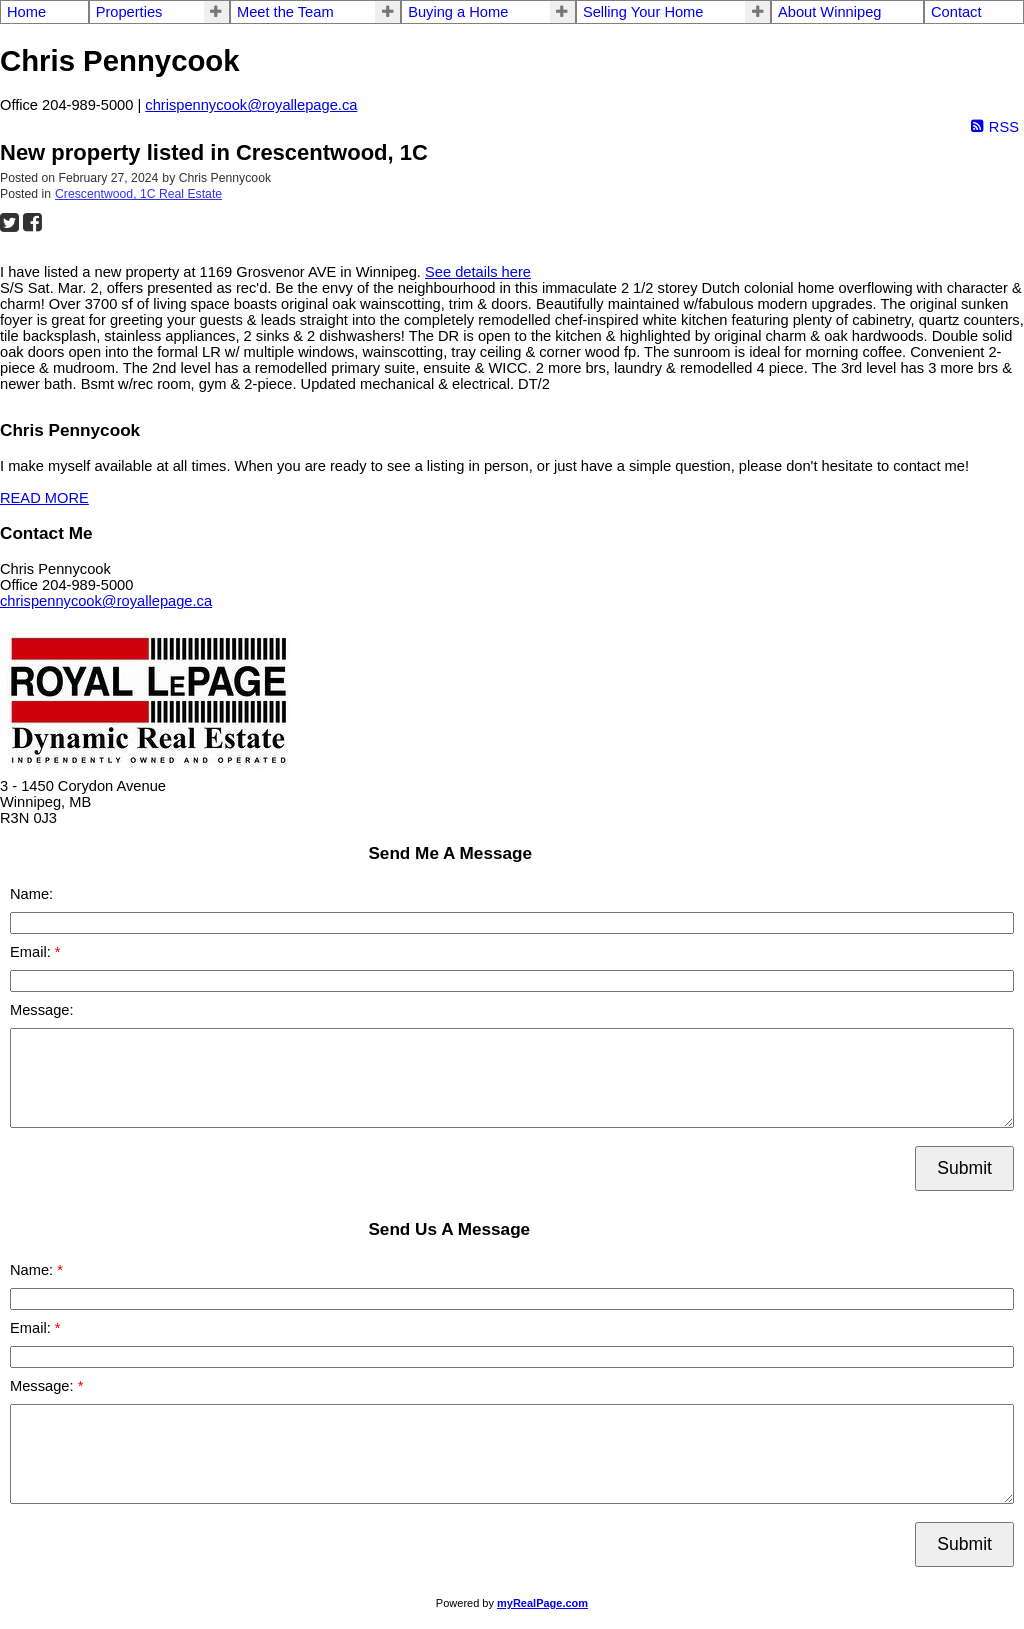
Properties (129, 12)
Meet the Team (285, 12)
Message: (42, 1010)
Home (26, 12)
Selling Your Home (643, 12)
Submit (964, 1168)
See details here (478, 272)
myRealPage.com (542, 1603)
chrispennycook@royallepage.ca (251, 105)
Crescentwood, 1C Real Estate (138, 194)
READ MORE (44, 498)
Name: (31, 894)
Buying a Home (458, 12)
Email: (32, 952)
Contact (956, 12)
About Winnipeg (829, 12)
